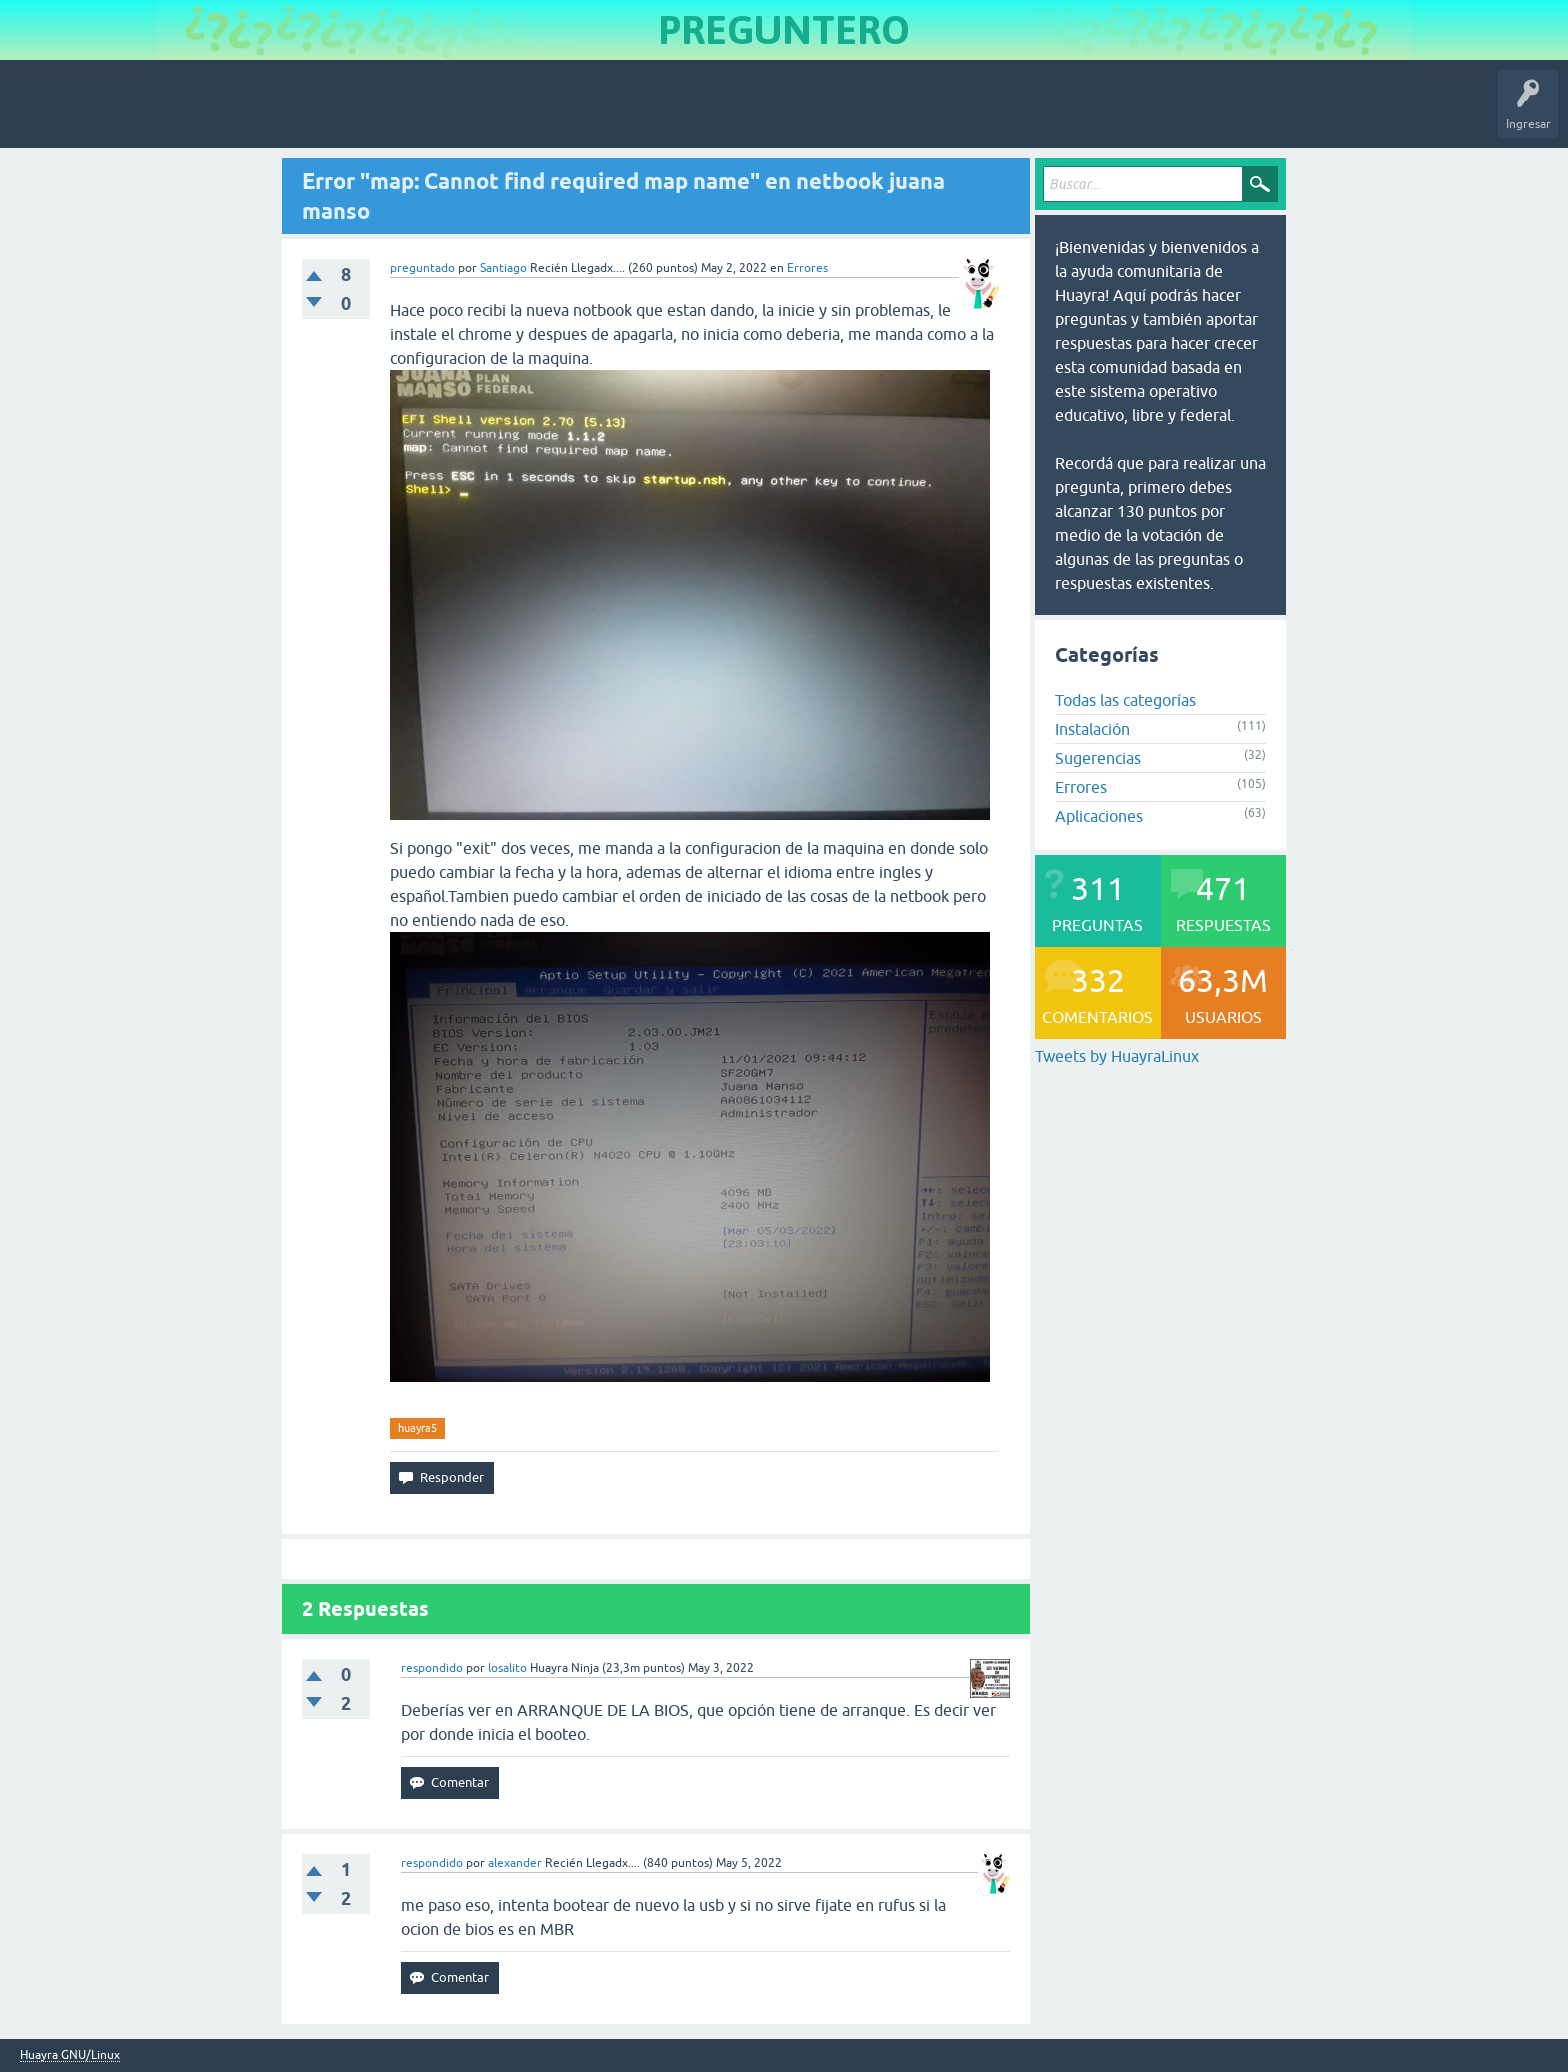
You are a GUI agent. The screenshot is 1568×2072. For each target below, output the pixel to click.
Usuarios (415, 114)
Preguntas (172, 114)
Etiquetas (345, 114)
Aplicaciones (1099, 816)
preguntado (422, 268)
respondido (432, 1668)
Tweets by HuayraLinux (1117, 1056)
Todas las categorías (1125, 700)
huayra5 (417, 1428)
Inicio (103, 114)
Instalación (1092, 729)
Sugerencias (1098, 758)
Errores (807, 268)
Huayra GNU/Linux (70, 2055)
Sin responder (260, 114)
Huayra (41, 114)
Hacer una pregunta (516, 114)
